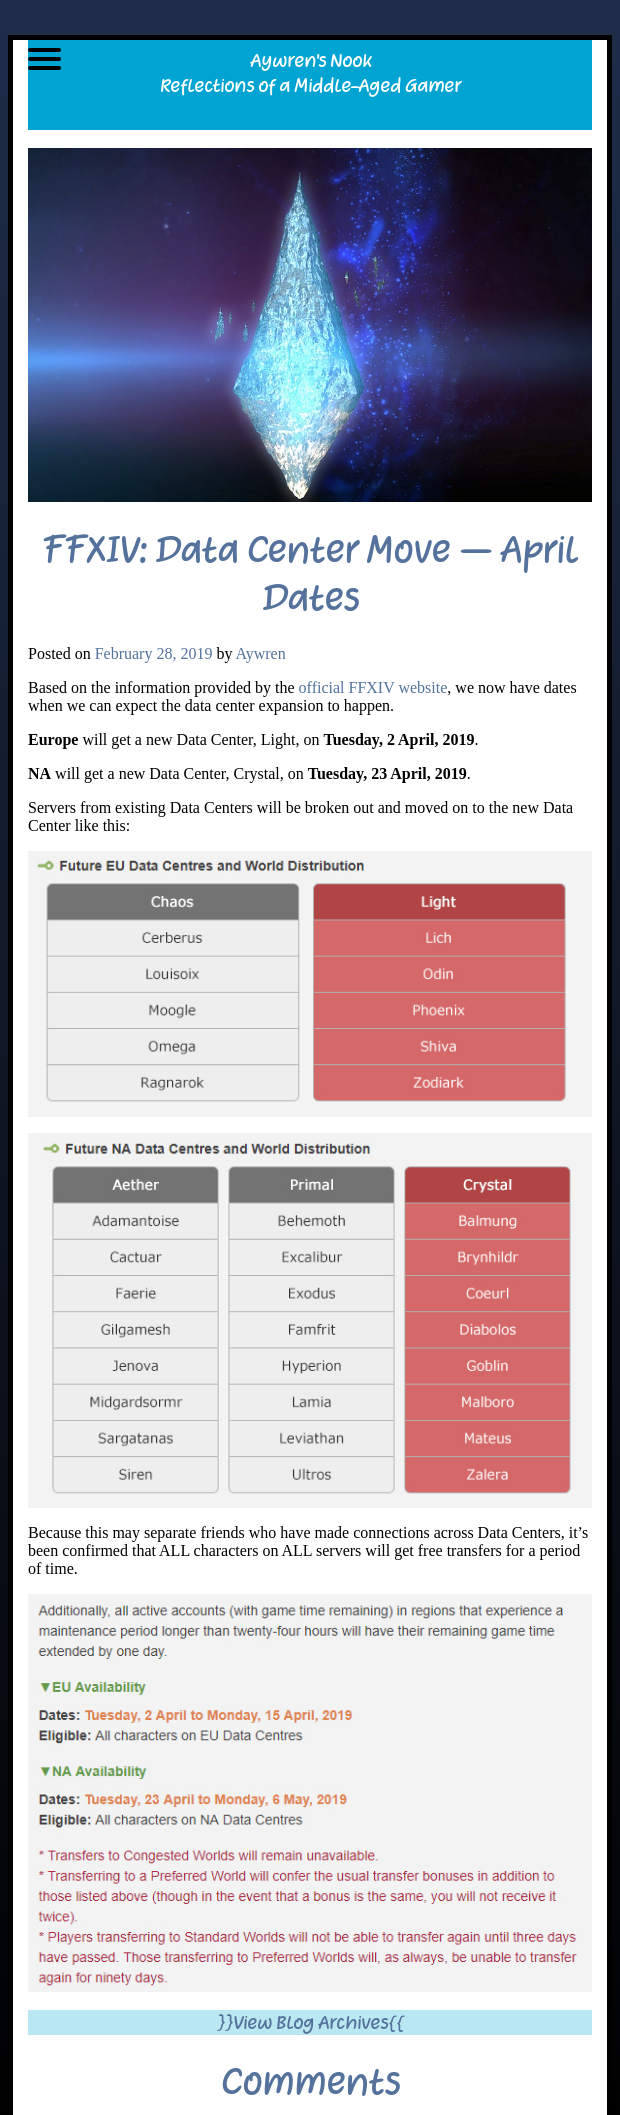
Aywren (261, 653)
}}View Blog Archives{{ (310, 2022)
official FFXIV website (373, 687)
